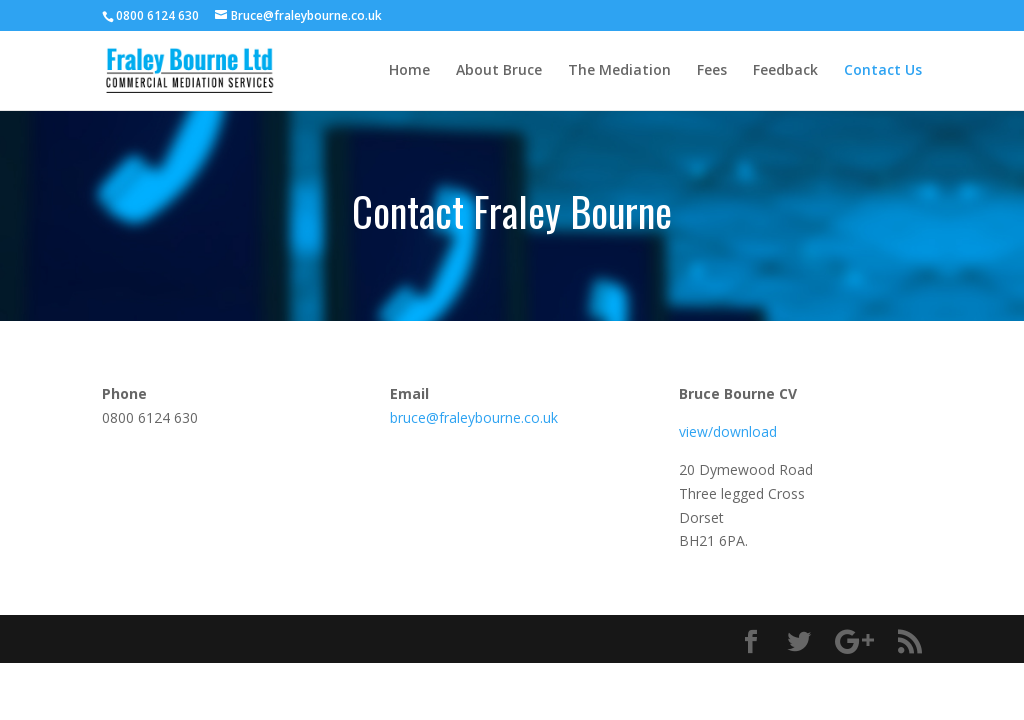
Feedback (785, 71)
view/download (728, 431)
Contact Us (883, 71)
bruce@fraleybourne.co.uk (474, 417)
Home (409, 71)
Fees (712, 71)
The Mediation (619, 71)
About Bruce (499, 71)
